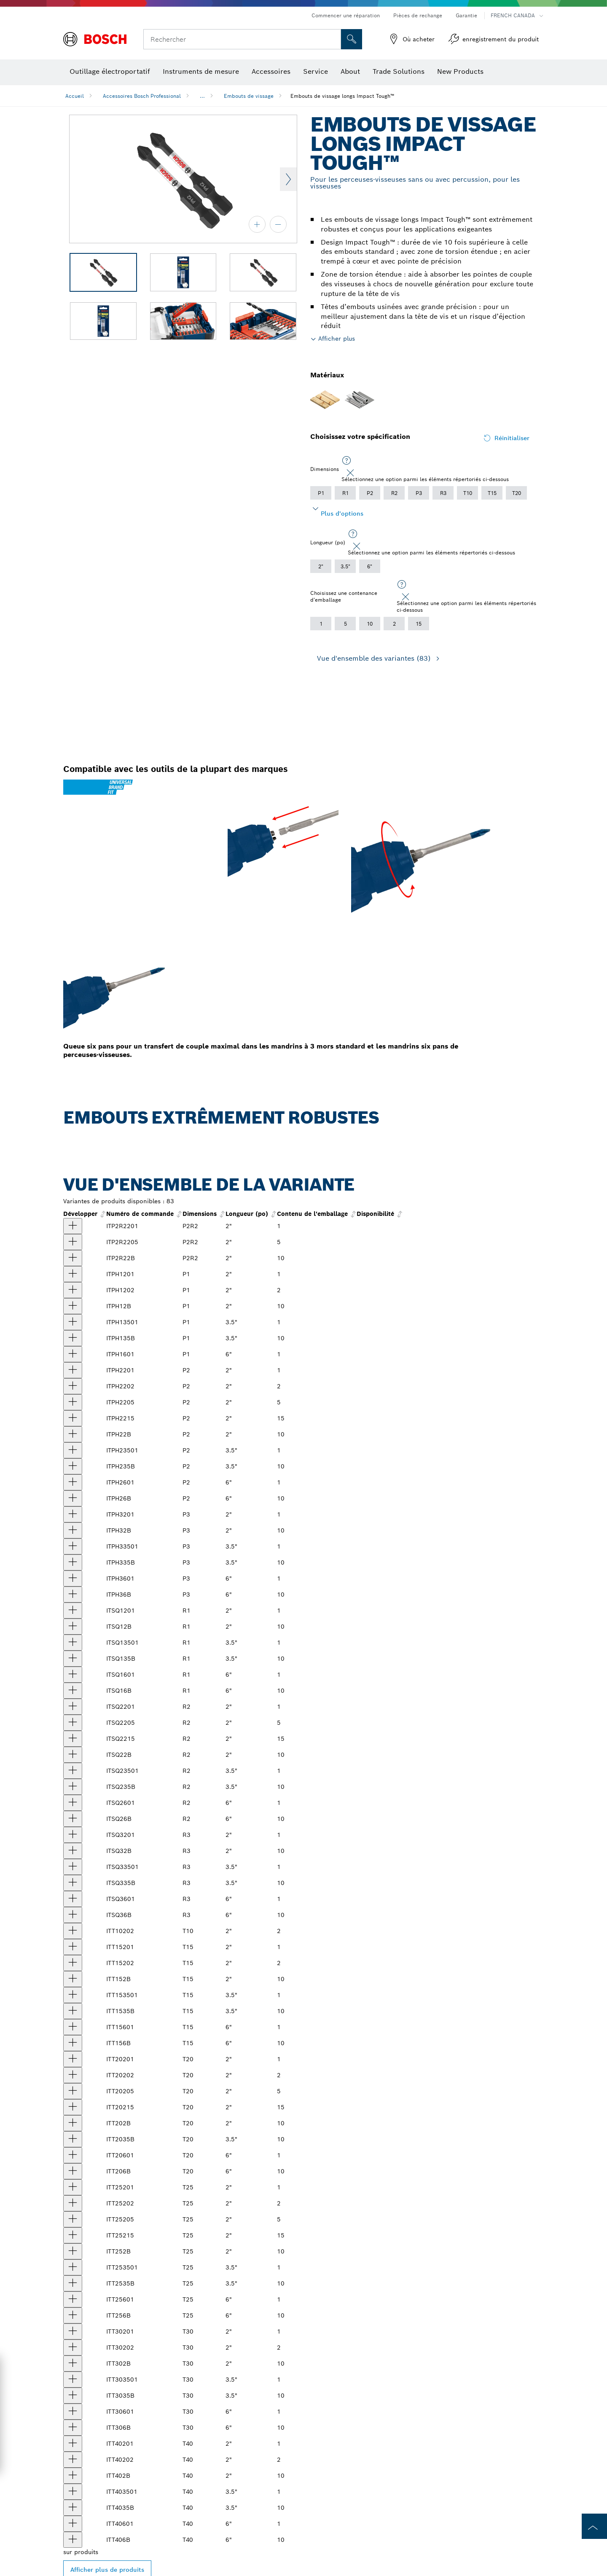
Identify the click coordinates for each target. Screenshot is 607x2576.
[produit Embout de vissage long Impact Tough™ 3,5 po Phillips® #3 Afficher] (72, 1546)
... (202, 96)
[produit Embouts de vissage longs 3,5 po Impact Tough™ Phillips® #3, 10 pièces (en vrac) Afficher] (72, 1562)
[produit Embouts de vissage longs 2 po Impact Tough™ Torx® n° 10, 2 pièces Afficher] (72, 1931)
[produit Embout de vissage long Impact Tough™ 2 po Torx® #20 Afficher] (72, 2059)
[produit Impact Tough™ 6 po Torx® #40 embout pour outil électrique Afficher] (72, 2524)
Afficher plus (336, 338)
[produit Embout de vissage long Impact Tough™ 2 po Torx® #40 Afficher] (72, 2444)
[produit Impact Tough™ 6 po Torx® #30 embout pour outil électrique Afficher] (72, 2412)
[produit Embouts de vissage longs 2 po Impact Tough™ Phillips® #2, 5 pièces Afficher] (72, 1402)
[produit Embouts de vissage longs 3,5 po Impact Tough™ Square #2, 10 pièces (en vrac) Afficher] (72, 1787)
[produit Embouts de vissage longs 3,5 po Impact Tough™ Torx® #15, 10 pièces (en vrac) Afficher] (72, 2011)
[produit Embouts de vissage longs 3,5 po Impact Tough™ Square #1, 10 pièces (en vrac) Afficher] (72, 1659)
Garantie (466, 15)
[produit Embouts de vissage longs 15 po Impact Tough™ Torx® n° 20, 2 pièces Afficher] (72, 2107)
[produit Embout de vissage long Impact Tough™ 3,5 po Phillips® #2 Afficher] (72, 1450)
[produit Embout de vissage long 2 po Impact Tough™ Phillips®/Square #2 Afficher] (72, 1226)
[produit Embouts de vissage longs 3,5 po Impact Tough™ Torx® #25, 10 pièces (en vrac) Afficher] (72, 2283)
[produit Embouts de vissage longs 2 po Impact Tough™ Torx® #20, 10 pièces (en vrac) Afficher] (72, 2123)
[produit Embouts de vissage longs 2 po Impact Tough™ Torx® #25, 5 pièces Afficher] (72, 2219)
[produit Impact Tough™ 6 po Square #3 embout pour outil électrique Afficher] (72, 1899)
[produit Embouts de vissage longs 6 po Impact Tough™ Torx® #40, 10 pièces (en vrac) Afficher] (72, 2540)
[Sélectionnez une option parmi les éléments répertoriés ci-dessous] (346, 461)
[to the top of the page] (594, 2526)
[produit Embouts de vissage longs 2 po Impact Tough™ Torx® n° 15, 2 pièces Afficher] (72, 1963)
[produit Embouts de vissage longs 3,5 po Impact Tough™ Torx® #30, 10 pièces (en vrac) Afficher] (72, 2396)
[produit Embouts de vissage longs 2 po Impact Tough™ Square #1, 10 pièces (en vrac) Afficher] (72, 1627)
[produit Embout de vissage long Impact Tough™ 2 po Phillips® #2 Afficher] (72, 1370)
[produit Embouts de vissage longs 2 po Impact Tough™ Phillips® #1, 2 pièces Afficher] (72, 1290)
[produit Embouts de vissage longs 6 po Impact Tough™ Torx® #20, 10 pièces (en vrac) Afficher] (72, 2171)
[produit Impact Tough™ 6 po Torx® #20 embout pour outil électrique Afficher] (72, 2155)
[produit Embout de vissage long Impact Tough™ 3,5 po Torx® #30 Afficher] (72, 2380)
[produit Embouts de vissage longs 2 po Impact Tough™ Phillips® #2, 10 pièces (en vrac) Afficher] (72, 1434)
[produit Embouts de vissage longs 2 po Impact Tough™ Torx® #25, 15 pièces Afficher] (72, 2235)
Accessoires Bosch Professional (142, 96)
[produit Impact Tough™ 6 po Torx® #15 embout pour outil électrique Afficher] (72, 2027)
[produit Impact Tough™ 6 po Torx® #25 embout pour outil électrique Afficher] (72, 2299)
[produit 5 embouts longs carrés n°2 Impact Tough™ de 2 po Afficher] (72, 1723)
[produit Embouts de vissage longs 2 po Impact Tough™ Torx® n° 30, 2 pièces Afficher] (72, 2347)
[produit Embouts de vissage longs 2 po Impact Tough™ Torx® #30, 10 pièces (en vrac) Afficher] (72, 2364)
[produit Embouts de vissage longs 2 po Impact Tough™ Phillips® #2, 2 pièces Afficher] (72, 1386)
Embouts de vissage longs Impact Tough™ (342, 96)
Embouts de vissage (249, 96)
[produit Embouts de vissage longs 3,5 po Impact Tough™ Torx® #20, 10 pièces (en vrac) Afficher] (72, 2139)
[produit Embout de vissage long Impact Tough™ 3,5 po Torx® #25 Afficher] (72, 2267)
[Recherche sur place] (351, 39)
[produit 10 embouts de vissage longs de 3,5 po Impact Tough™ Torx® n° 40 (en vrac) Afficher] (72, 2508)
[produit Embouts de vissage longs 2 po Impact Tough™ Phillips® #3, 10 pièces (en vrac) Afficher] (72, 1530)
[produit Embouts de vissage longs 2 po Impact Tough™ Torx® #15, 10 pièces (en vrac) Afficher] (72, 1979)
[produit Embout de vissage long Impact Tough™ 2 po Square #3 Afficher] (72, 1835)
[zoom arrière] (278, 224)
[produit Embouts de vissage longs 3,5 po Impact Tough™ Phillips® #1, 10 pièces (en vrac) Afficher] (72, 1338)
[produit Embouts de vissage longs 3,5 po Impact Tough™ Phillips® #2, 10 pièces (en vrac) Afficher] (72, 1466)
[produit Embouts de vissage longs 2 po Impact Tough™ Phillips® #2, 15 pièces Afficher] (72, 1418)
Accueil (74, 96)
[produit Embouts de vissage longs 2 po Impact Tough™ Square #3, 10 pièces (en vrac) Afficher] (72, 1851)
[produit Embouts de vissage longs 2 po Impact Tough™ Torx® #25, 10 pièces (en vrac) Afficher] (72, 2251)
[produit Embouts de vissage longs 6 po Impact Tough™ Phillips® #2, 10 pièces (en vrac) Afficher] (72, 1498)
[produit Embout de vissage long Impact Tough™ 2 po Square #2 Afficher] (72, 1707)
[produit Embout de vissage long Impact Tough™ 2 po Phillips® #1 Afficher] (72, 1274)
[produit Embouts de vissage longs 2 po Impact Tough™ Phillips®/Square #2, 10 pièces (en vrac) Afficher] (72, 1258)
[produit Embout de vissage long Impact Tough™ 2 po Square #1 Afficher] (72, 1611)
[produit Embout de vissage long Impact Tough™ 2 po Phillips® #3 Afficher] (72, 1514)
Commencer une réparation (346, 15)
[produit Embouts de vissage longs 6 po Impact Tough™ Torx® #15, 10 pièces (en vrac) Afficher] (72, 2043)
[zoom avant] (257, 224)
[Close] (350, 473)
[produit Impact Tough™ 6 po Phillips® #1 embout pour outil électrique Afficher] (72, 1354)
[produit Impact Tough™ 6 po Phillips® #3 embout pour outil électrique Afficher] (72, 1578)
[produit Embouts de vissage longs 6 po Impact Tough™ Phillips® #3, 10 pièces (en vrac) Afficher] (72, 1594)
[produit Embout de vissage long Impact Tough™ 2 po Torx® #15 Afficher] (72, 1947)
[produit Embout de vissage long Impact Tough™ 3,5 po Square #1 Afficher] (72, 1643)
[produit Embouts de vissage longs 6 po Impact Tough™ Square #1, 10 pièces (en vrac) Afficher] (72, 1691)
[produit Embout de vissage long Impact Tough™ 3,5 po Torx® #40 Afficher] (72, 2492)
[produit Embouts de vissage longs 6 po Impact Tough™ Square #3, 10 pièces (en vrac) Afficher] (72, 1915)
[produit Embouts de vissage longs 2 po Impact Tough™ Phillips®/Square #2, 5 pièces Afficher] (72, 1242)
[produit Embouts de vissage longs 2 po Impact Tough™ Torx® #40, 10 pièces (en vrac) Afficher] (72, 2476)
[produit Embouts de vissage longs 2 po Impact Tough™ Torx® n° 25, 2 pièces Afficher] (72, 2203)
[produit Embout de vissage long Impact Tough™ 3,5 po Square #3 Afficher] (72, 1867)
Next (288, 179)
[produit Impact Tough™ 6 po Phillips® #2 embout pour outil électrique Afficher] (72, 1482)
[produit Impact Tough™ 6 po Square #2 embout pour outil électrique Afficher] (72, 1803)
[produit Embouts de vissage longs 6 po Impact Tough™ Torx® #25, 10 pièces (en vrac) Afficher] (72, 2315)
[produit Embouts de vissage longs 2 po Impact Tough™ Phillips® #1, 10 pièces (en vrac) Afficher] (72, 1306)
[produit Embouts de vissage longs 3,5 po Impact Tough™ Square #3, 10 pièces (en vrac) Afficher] (72, 1883)
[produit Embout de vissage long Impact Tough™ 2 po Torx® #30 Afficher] (72, 2331)
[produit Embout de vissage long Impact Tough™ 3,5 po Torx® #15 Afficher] (72, 1995)
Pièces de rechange (417, 15)
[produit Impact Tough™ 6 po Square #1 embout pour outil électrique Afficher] (72, 1675)
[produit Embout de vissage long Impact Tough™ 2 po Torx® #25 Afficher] (72, 2187)
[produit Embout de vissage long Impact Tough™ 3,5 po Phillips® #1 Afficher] (72, 1322)
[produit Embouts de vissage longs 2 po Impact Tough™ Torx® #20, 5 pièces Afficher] (72, 2091)
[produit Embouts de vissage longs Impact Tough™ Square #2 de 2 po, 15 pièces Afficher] (72, 1739)
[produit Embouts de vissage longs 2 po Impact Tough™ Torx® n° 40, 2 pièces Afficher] (72, 2460)
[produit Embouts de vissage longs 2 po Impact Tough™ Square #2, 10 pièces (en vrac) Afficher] (72, 1755)
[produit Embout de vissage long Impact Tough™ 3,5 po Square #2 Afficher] (72, 1771)
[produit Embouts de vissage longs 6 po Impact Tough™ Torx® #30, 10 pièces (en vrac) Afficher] (72, 2428)
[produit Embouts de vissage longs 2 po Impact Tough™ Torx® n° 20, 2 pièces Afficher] (72, 2075)
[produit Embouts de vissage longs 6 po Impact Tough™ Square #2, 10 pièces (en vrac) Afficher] (72, 1819)
